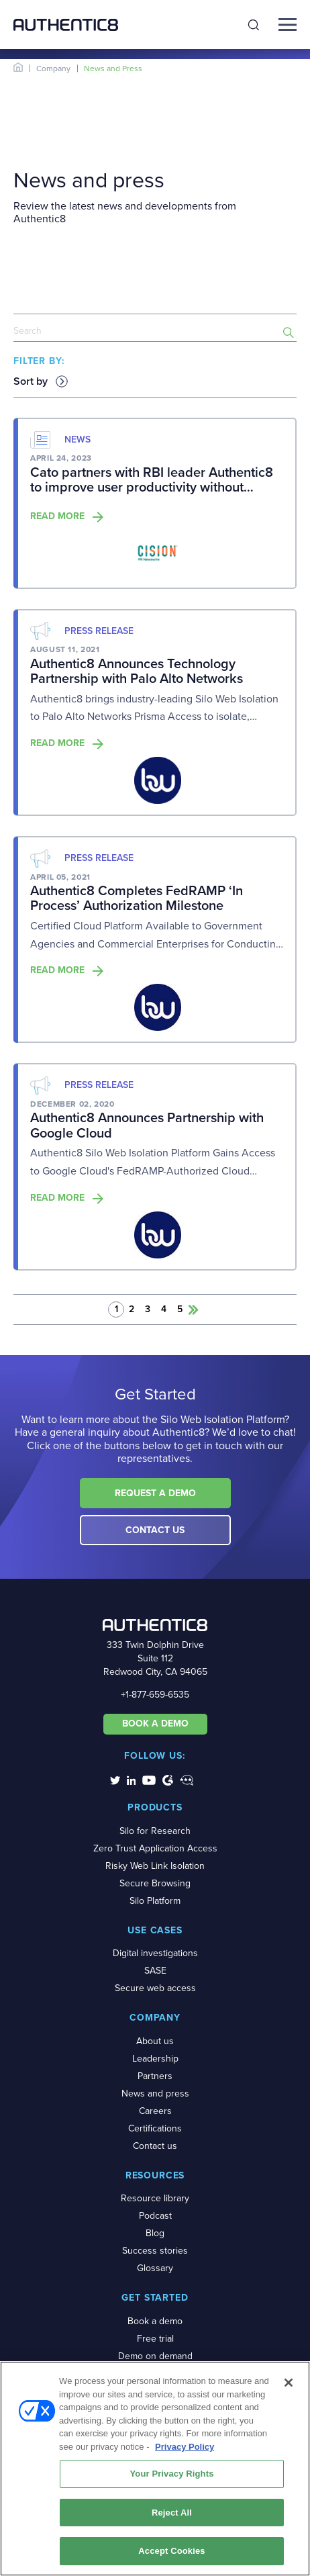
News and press (155, 2093)
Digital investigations (155, 1953)
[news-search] (155, 332)
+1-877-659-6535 (155, 1695)
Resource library (155, 2198)
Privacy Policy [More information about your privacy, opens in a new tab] (184, 2451)
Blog (155, 2233)
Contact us (155, 2146)
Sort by (30, 381)
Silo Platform (155, 1901)
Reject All (172, 2517)
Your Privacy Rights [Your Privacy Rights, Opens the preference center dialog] (171, 2478)
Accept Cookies (171, 2555)
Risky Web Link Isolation (155, 1866)
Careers (155, 2111)
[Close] (288, 2386)
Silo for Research (155, 1831)
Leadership (155, 2059)
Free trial (155, 2339)
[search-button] (288, 332)
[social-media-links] (115, 1779)
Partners (155, 2076)
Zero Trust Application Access (155, 1848)
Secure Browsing (155, 1883)
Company (53, 68)
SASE (155, 1971)
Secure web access (155, 1988)
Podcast (155, 2216)
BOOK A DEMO (155, 1723)
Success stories (155, 2251)
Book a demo (155, 2321)
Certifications (155, 2128)
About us (155, 2041)
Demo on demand (155, 2356)
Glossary (155, 2268)
